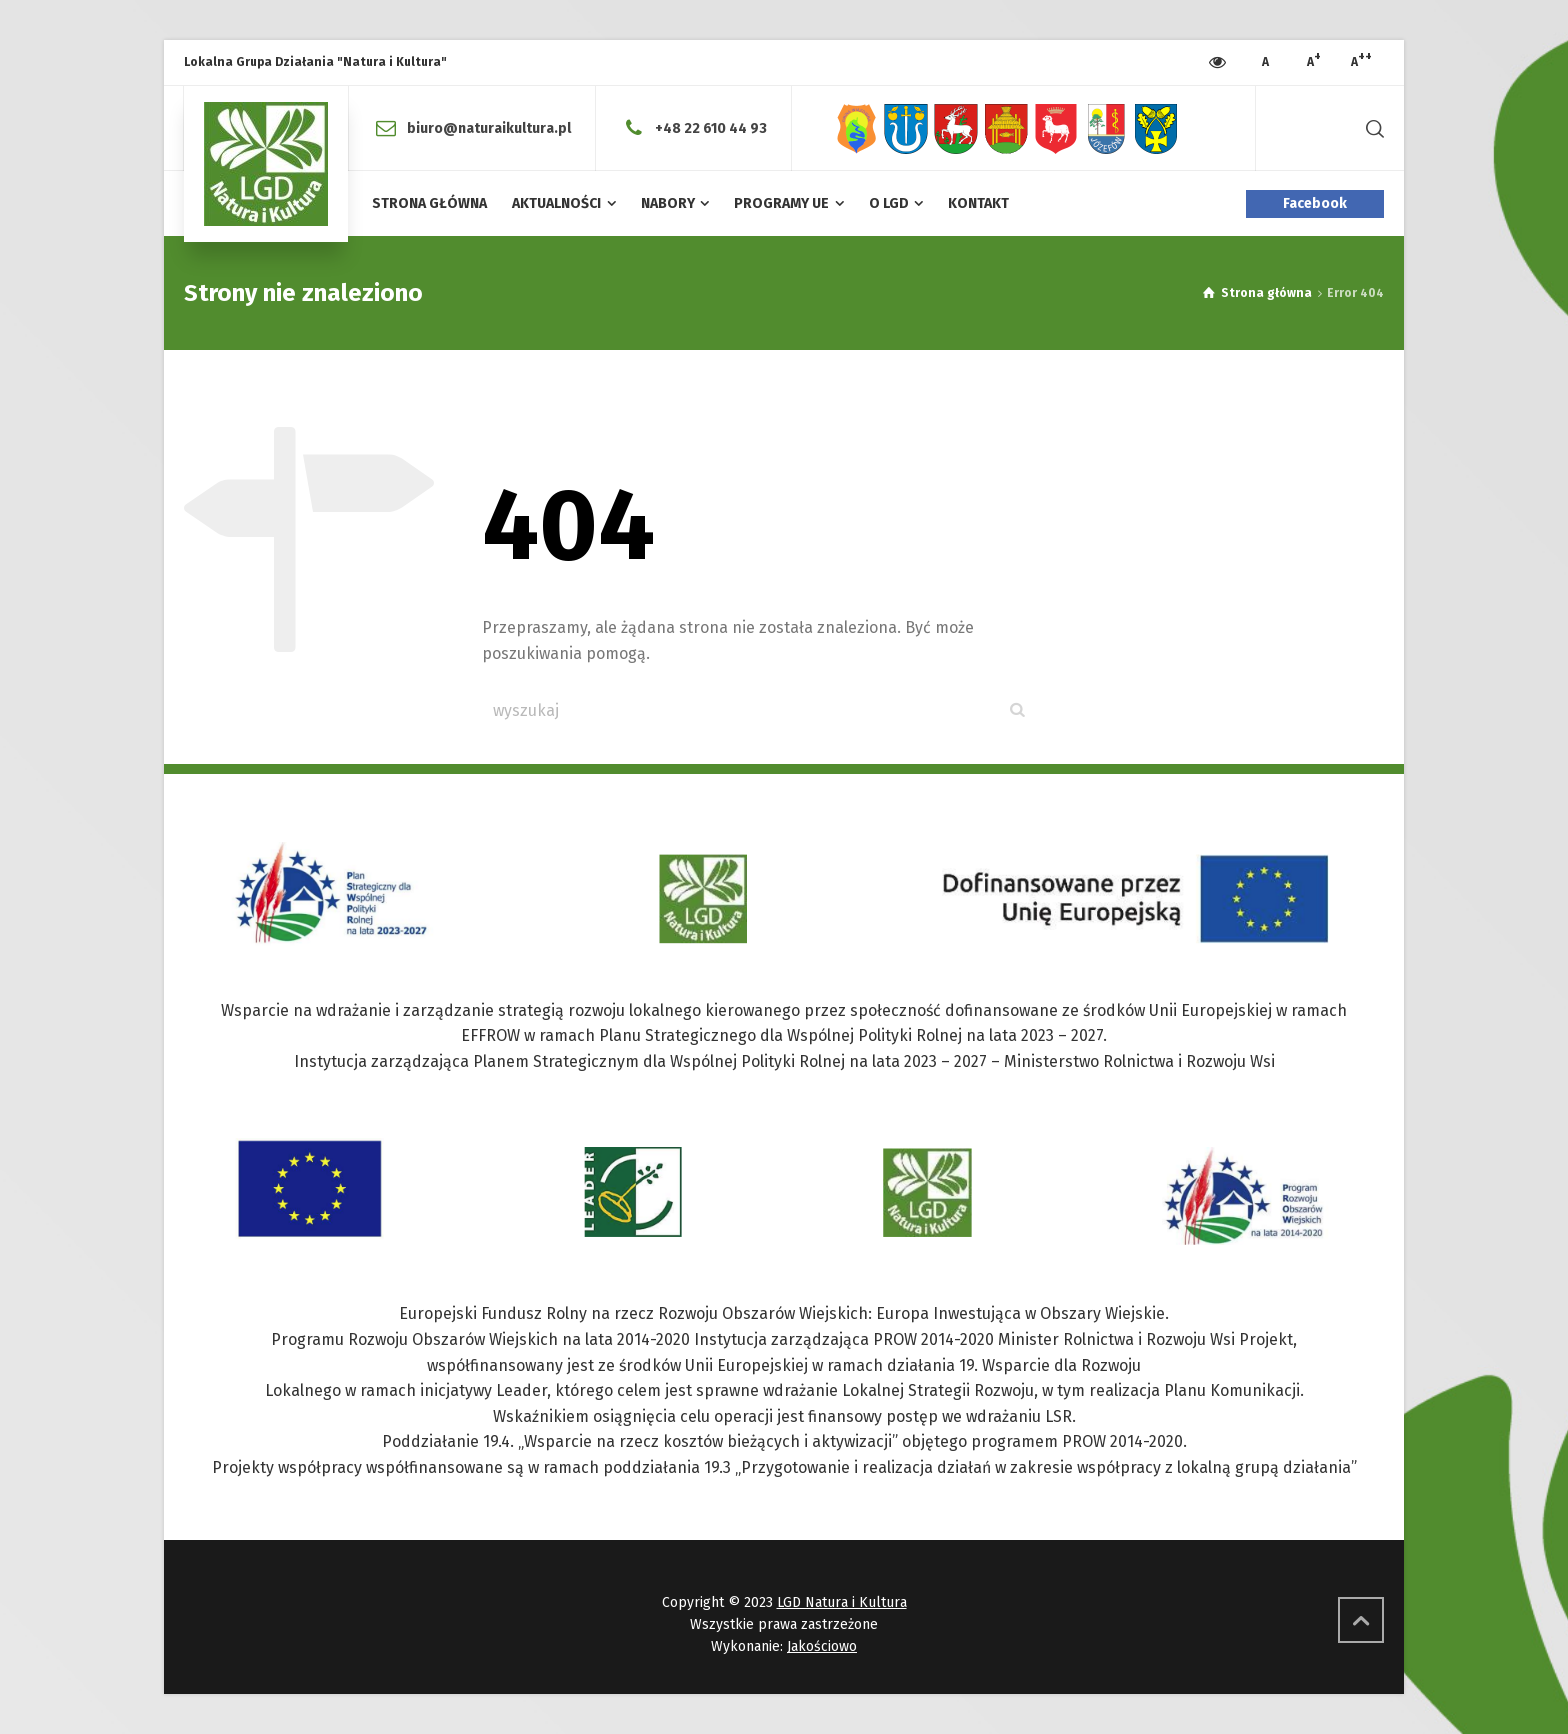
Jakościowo (822, 1646)
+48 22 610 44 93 (711, 127)
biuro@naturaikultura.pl (489, 127)
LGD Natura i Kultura (842, 1602)
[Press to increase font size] (1265, 63)
